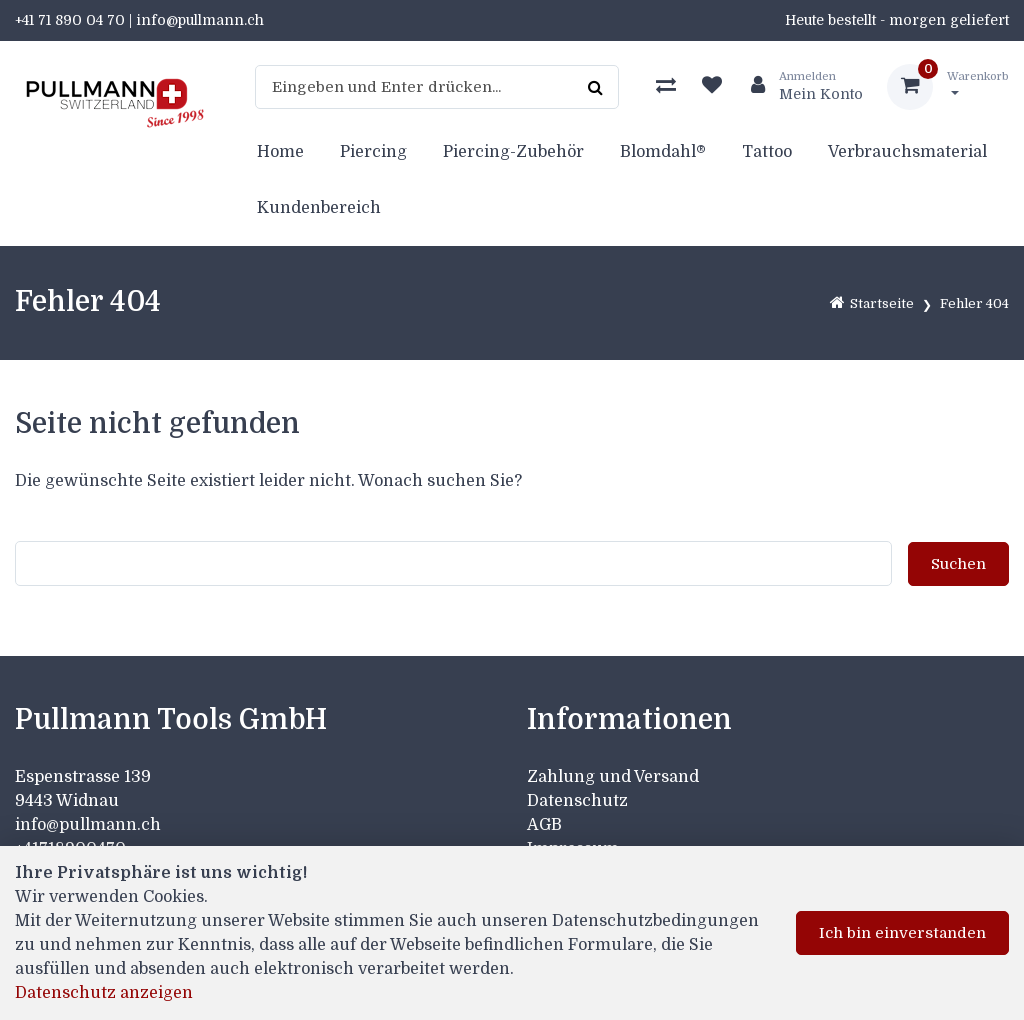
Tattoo (767, 152)
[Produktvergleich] (666, 87)
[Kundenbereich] (799, 87)
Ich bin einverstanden (902, 933)
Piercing (373, 152)
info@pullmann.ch (90, 825)
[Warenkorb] (948, 87)
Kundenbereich (319, 208)
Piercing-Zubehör (513, 152)
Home (280, 152)
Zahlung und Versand (613, 777)
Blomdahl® (663, 152)
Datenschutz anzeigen (104, 993)
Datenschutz (577, 801)
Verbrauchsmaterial (907, 152)
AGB (544, 825)
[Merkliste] (712, 87)
